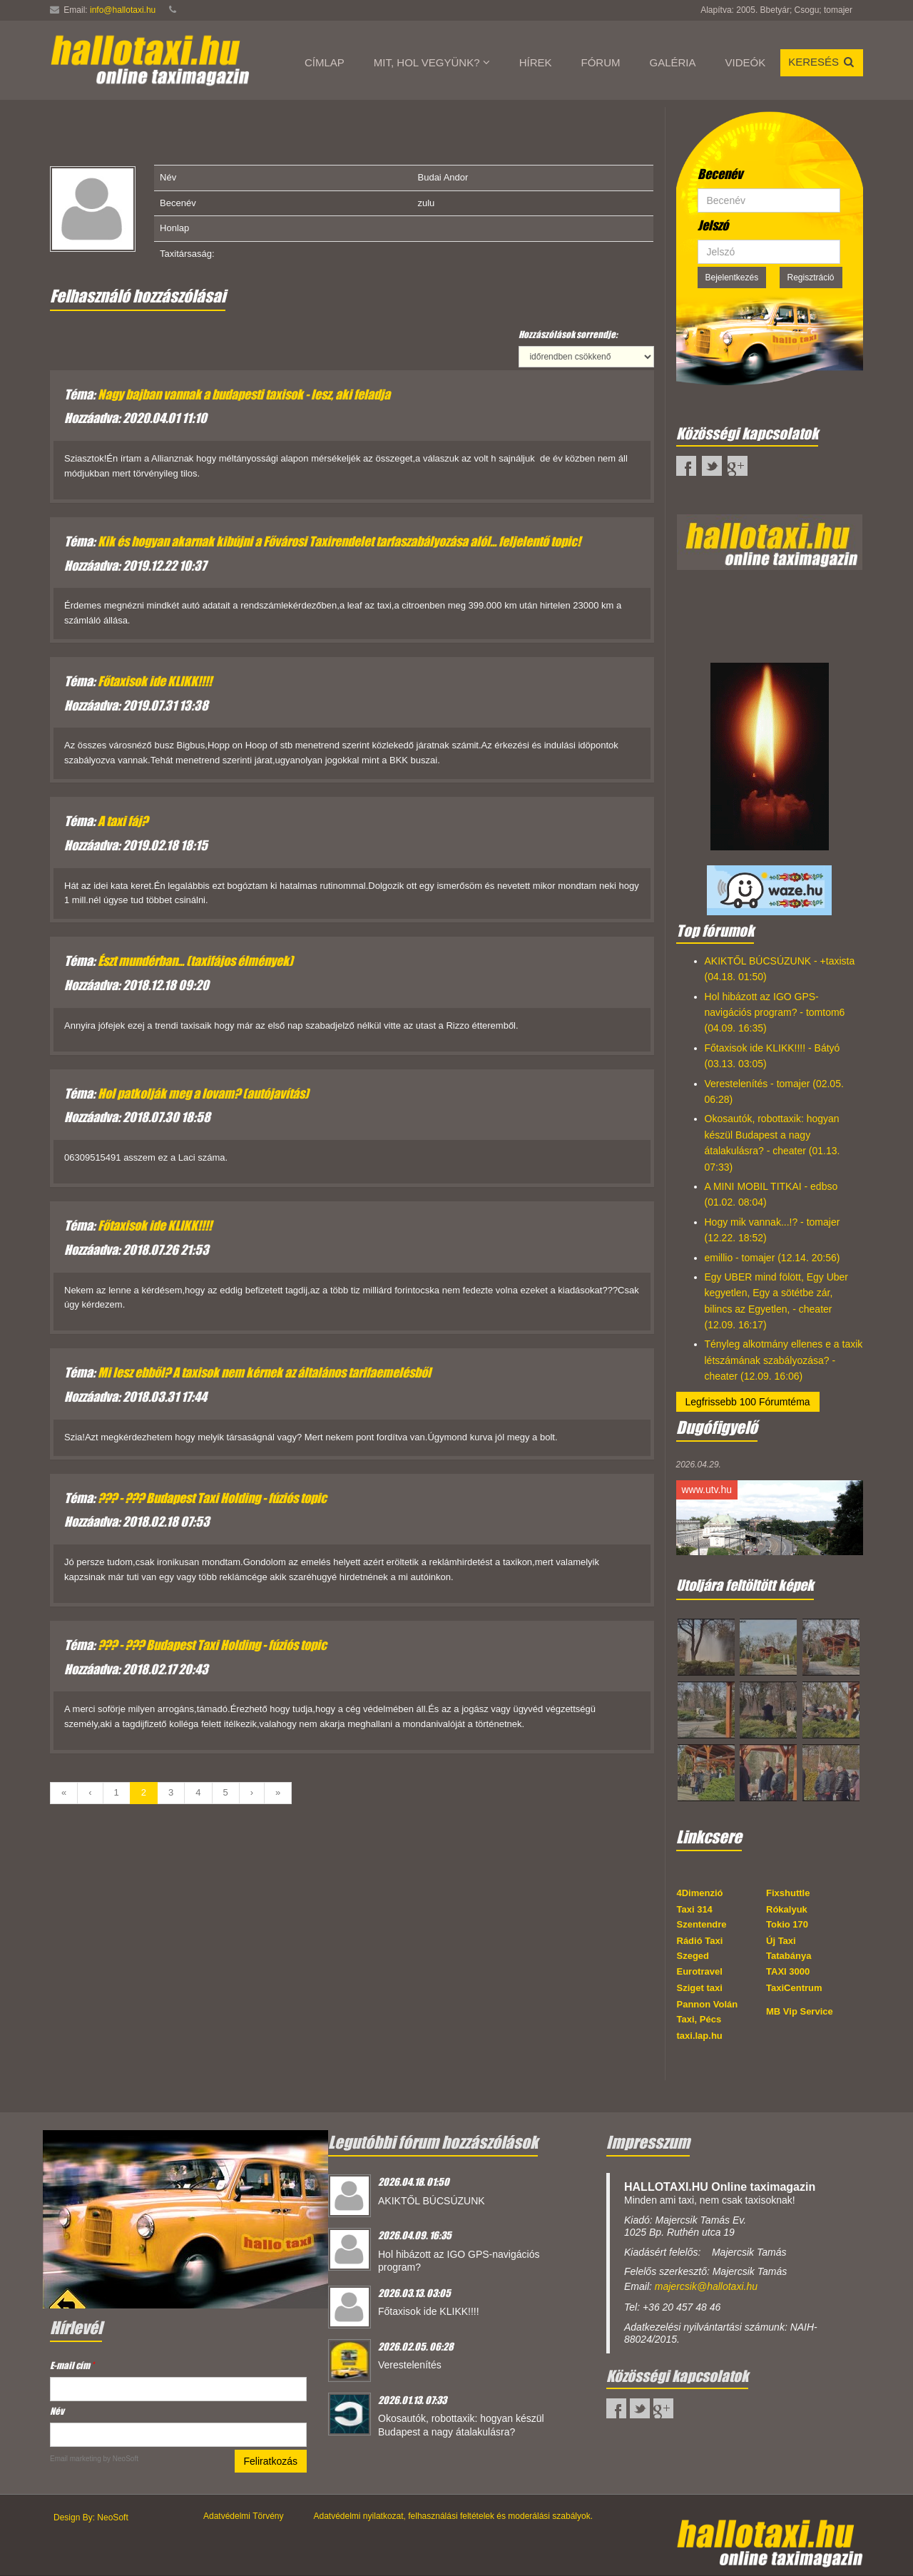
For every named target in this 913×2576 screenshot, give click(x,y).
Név (57, 2411)
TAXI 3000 (788, 1971)
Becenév (720, 174)
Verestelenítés (410, 2365)
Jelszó (713, 225)
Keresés (821, 62)
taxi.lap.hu (700, 2035)
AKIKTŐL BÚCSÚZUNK (431, 2200)
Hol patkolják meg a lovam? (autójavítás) (203, 1093)
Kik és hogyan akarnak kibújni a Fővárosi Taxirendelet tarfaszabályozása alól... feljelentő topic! (339, 541)
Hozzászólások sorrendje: (568, 334)
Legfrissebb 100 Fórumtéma (747, 1401)
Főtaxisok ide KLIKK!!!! (155, 681)
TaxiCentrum (794, 1987)
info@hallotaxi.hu (122, 10)
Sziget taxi (700, 1987)
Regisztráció (811, 277)
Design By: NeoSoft (90, 2517)
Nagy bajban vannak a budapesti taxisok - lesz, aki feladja (244, 394)
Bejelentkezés (732, 277)
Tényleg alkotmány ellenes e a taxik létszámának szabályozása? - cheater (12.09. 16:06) (784, 1360)
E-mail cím (72, 2365)
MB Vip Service (799, 2011)
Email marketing (75, 2459)
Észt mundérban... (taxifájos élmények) (195, 961)
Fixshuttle (788, 1893)
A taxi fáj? (123, 821)
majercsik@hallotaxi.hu (706, 2286)
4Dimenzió (700, 1893)
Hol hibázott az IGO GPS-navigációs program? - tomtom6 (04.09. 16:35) (775, 1012)
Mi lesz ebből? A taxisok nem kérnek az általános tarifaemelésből (264, 1372)
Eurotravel (700, 1971)
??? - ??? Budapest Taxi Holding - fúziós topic (212, 1498)
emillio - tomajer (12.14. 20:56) (772, 1257)
